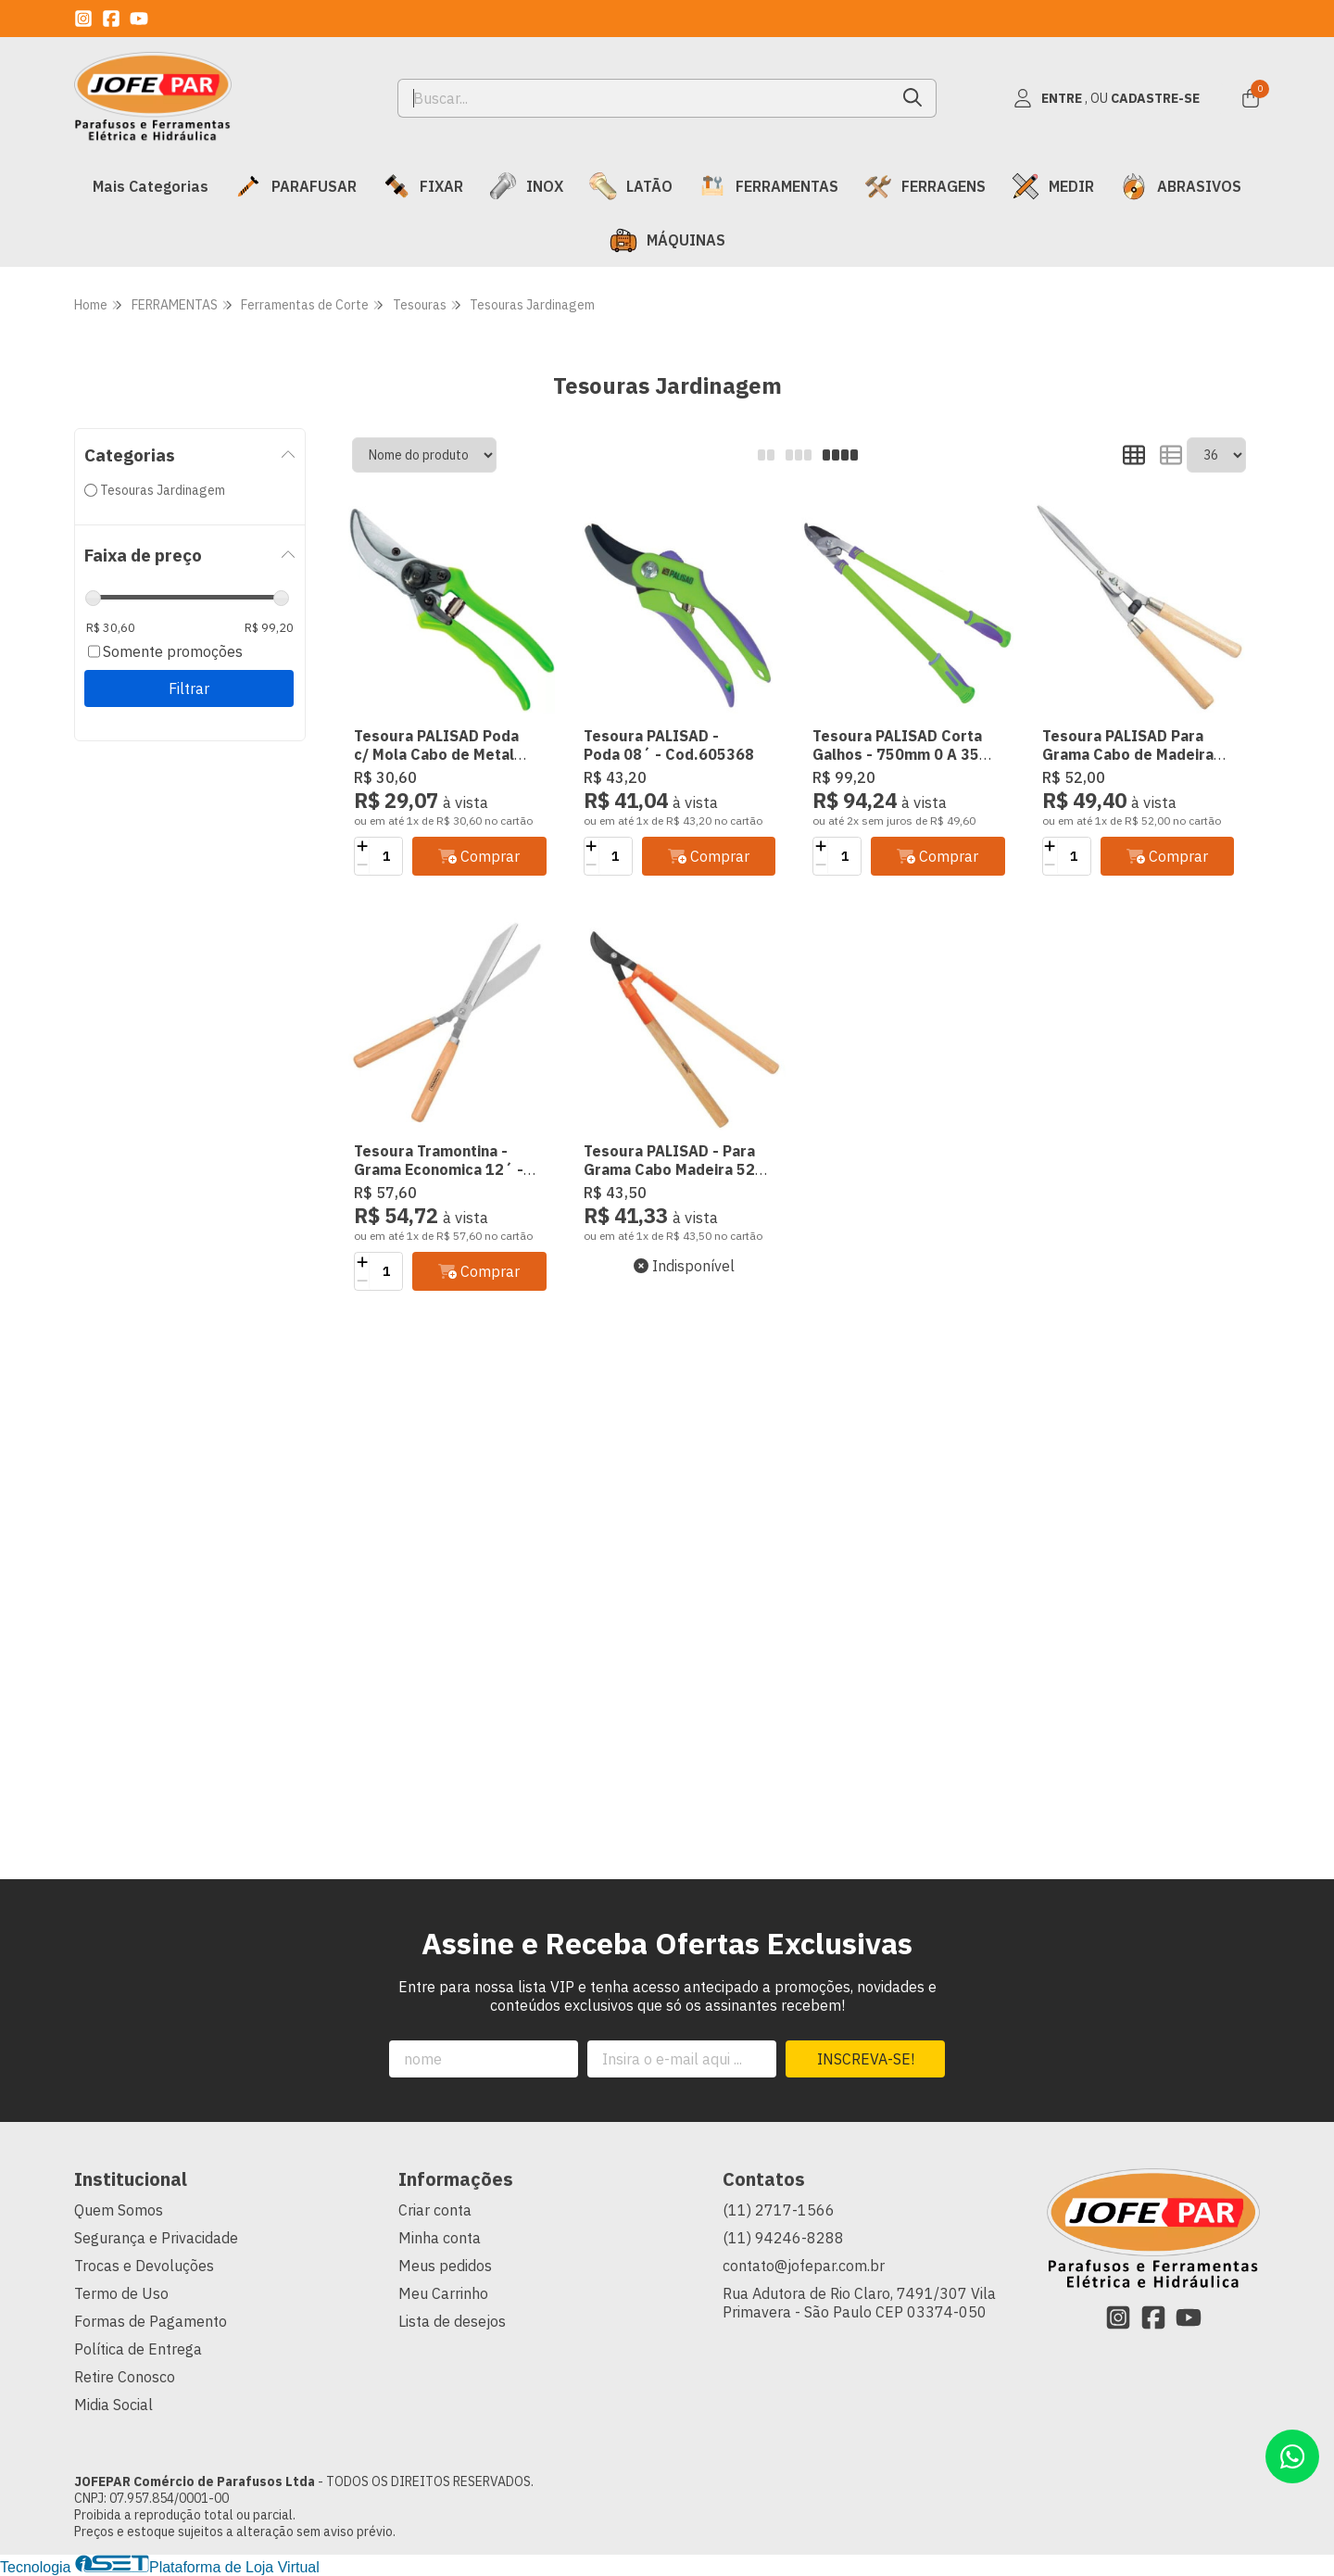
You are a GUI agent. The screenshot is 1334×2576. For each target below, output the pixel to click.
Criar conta (435, 2210)
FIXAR (423, 186)
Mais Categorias (150, 186)
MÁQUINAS (667, 240)
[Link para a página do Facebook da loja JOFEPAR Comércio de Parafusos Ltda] (111, 18)
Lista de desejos (452, 2321)
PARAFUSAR (295, 186)
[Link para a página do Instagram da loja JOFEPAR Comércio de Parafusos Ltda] (83, 18)
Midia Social (113, 2404)
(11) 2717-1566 (779, 2210)
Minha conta (439, 2238)
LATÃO (631, 186)
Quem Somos (118, 2210)
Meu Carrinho (443, 2293)
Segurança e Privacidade (156, 2238)
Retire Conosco (124, 2377)
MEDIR (1053, 186)
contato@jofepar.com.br (804, 2265)
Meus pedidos (445, 2265)
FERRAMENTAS (768, 186)
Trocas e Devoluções (144, 2265)
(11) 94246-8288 (783, 2238)
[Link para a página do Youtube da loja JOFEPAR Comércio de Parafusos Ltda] (139, 18)
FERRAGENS (925, 186)
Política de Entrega (138, 2349)
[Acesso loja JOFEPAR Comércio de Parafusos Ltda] (1106, 98)
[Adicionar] (362, 847)
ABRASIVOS (1180, 186)
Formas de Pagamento (150, 2321)
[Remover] (362, 865)
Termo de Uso (121, 2293)
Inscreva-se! (865, 2059)
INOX (526, 186)
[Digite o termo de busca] (644, 98)
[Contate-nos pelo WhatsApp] (1292, 2456)
